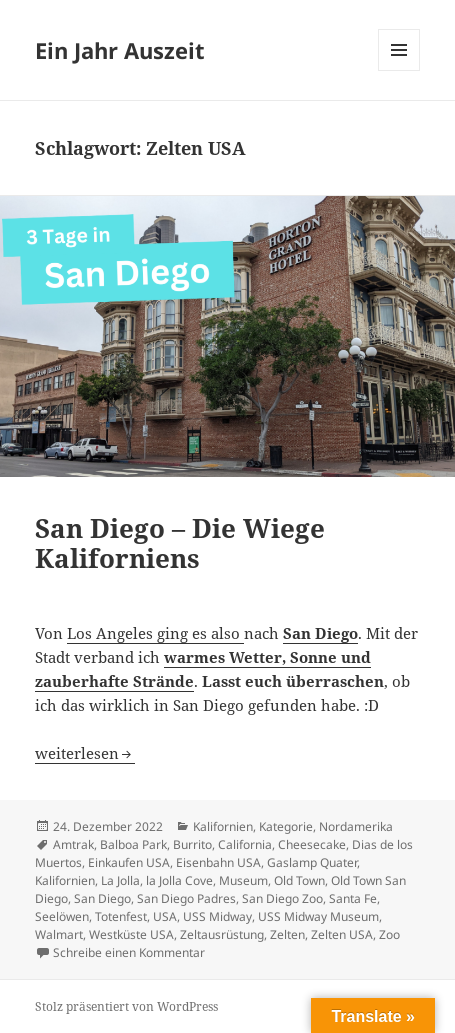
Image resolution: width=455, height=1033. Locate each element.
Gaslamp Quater (312, 862)
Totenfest (121, 916)
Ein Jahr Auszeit (120, 50)
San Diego (102, 898)
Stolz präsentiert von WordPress (126, 1006)
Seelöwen (62, 916)
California (245, 844)
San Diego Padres (186, 898)
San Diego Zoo (282, 898)
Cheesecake (312, 844)
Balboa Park (133, 844)
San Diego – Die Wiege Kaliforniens (180, 543)
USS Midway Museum (318, 916)
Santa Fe (353, 898)
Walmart (59, 934)
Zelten (287, 934)
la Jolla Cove (179, 880)
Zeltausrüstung (222, 934)
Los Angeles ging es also (155, 633)
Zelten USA (342, 934)
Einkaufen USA (129, 862)
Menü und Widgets (399, 70)
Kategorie (286, 826)
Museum (243, 880)
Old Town (299, 880)
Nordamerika (356, 826)
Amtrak (73, 844)
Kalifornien (223, 826)
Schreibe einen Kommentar (129, 952)
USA (165, 916)
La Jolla (120, 880)
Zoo (389, 934)
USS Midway (217, 916)
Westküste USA (131, 934)
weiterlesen (85, 753)
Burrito (192, 844)
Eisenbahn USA (218, 862)
